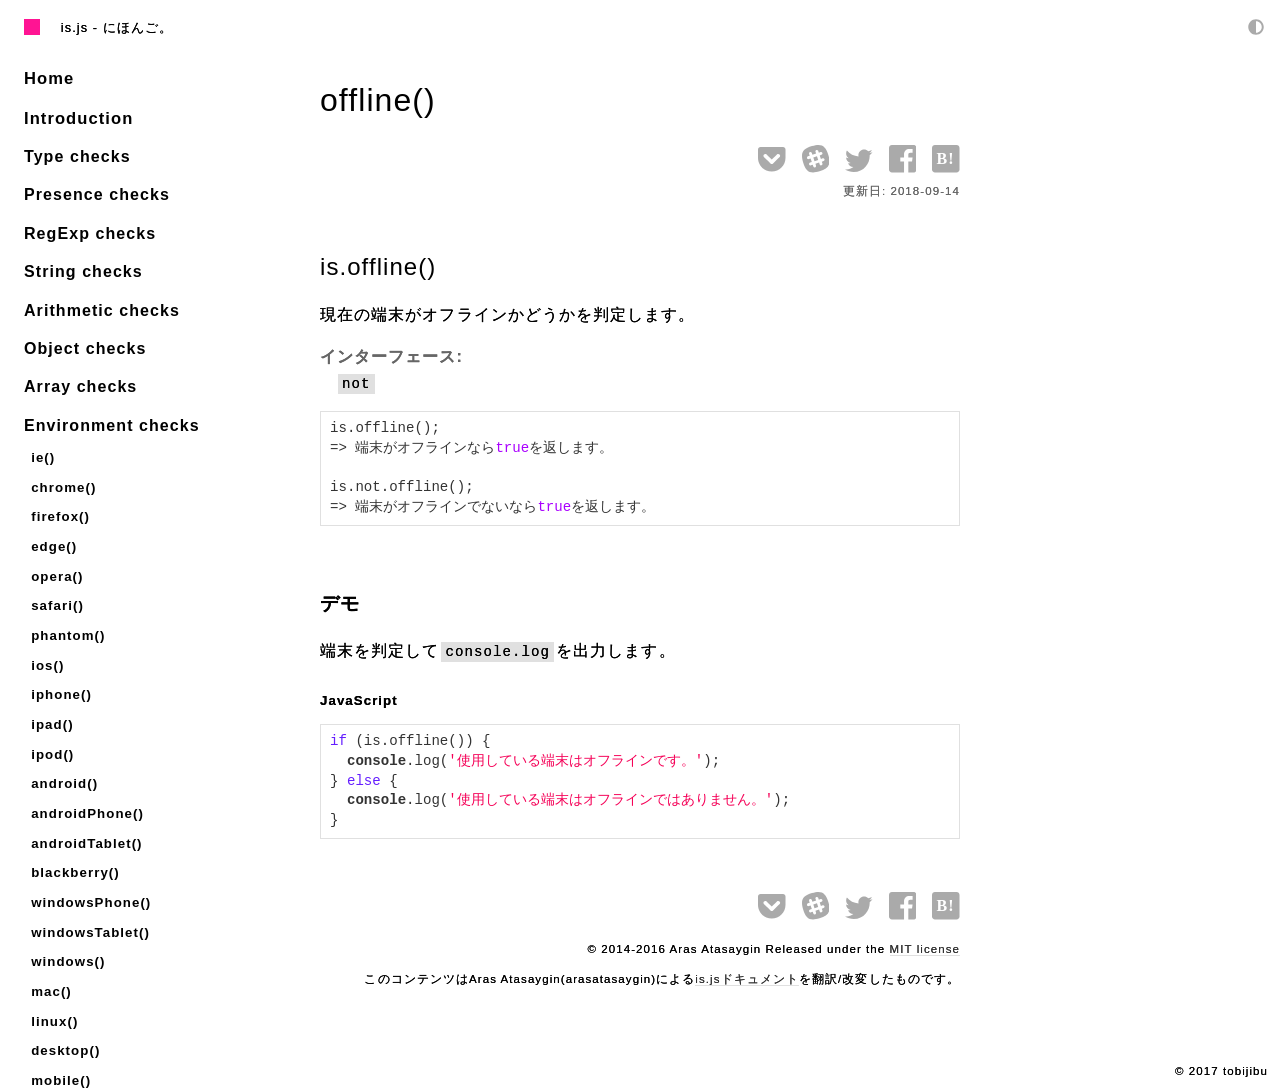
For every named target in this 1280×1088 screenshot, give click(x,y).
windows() (67, 941)
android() (63, 769)
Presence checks (97, 192)
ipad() (51, 712)
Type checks (77, 154)
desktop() (64, 1027)
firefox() (59, 511)
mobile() (60, 1056)
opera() (56, 569)
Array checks (80, 384)
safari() (56, 597)
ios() (47, 655)
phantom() (67, 626)
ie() (42, 454)
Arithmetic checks (102, 308)
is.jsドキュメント (747, 979)
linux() (54, 999)
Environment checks (112, 423)
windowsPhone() (89, 884)
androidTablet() (85, 827)
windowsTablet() (88, 913)
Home (48, 77)
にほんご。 (138, 27)
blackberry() (74, 855)
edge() (53, 540)
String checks (83, 269)
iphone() (60, 683)
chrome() (62, 483)
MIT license (925, 949)
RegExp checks (90, 231)
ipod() (52, 741)
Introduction (77, 116)
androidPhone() (85, 798)
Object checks (85, 346)
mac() (50, 970)
